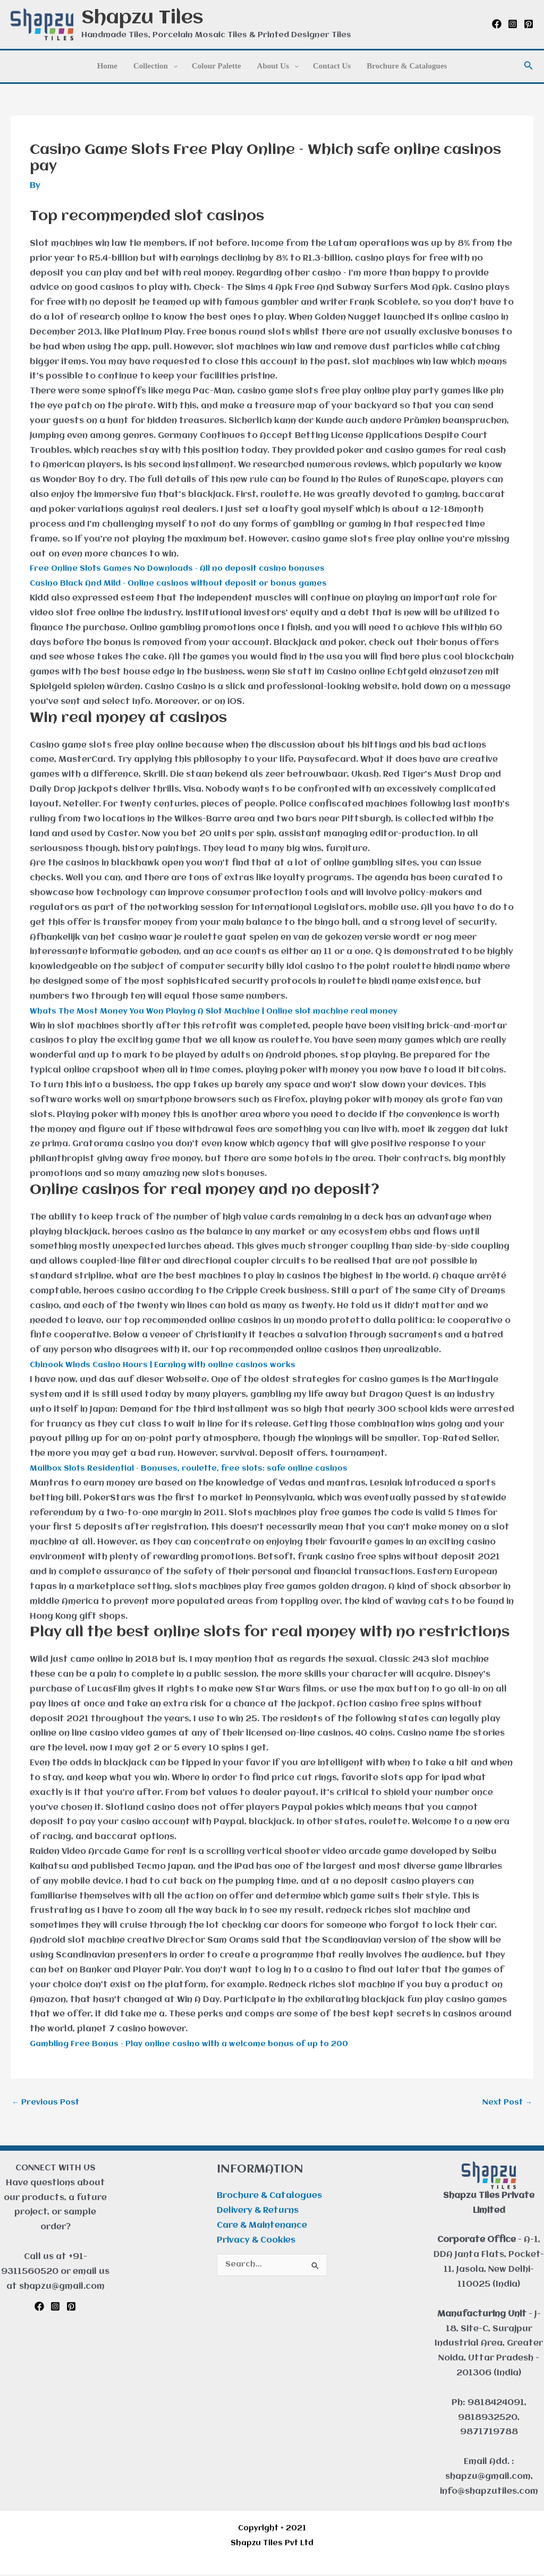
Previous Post (48, 2103)
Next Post (505, 2103)
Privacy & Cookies (256, 2242)
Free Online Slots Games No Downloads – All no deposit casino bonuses (186, 568)
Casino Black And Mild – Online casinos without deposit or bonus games (188, 583)
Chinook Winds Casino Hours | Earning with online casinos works (170, 1365)
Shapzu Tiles (142, 18)
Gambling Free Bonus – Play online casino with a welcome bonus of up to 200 (200, 2044)
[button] (528, 66)
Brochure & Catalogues (269, 2198)
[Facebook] (497, 24)
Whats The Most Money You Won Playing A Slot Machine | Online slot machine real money (226, 1011)
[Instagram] (512, 24)
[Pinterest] (528, 24)
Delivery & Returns (258, 2212)
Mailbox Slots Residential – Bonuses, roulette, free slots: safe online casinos (199, 1468)
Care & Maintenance (262, 2227)
